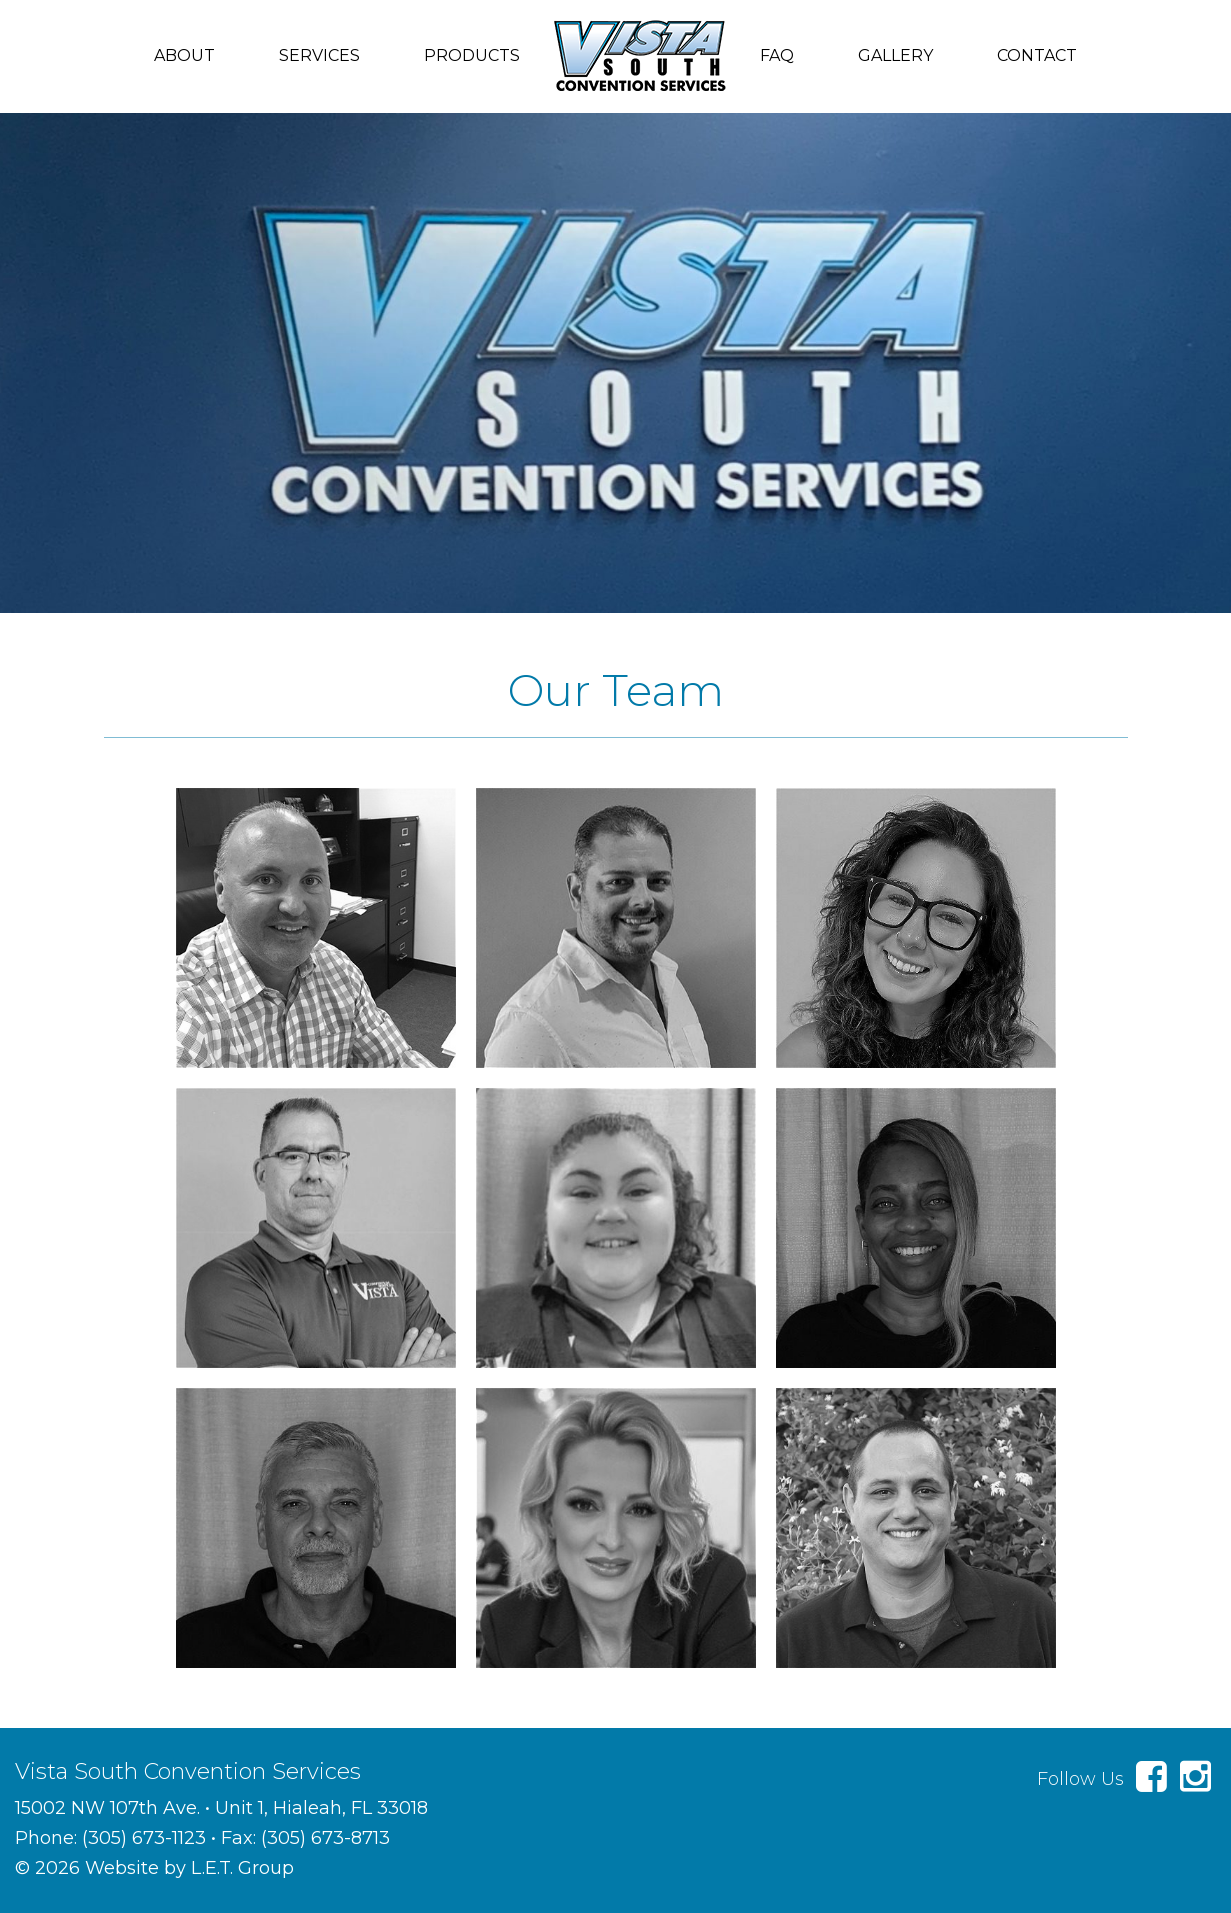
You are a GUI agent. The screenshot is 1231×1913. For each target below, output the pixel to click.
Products (472, 55)
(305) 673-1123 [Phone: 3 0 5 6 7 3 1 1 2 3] (144, 1838)
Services (319, 55)
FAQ (777, 55)
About (184, 55)
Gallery (895, 55)
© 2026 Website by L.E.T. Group (154, 1868)
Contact (1037, 55)
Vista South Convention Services (640, 55)
